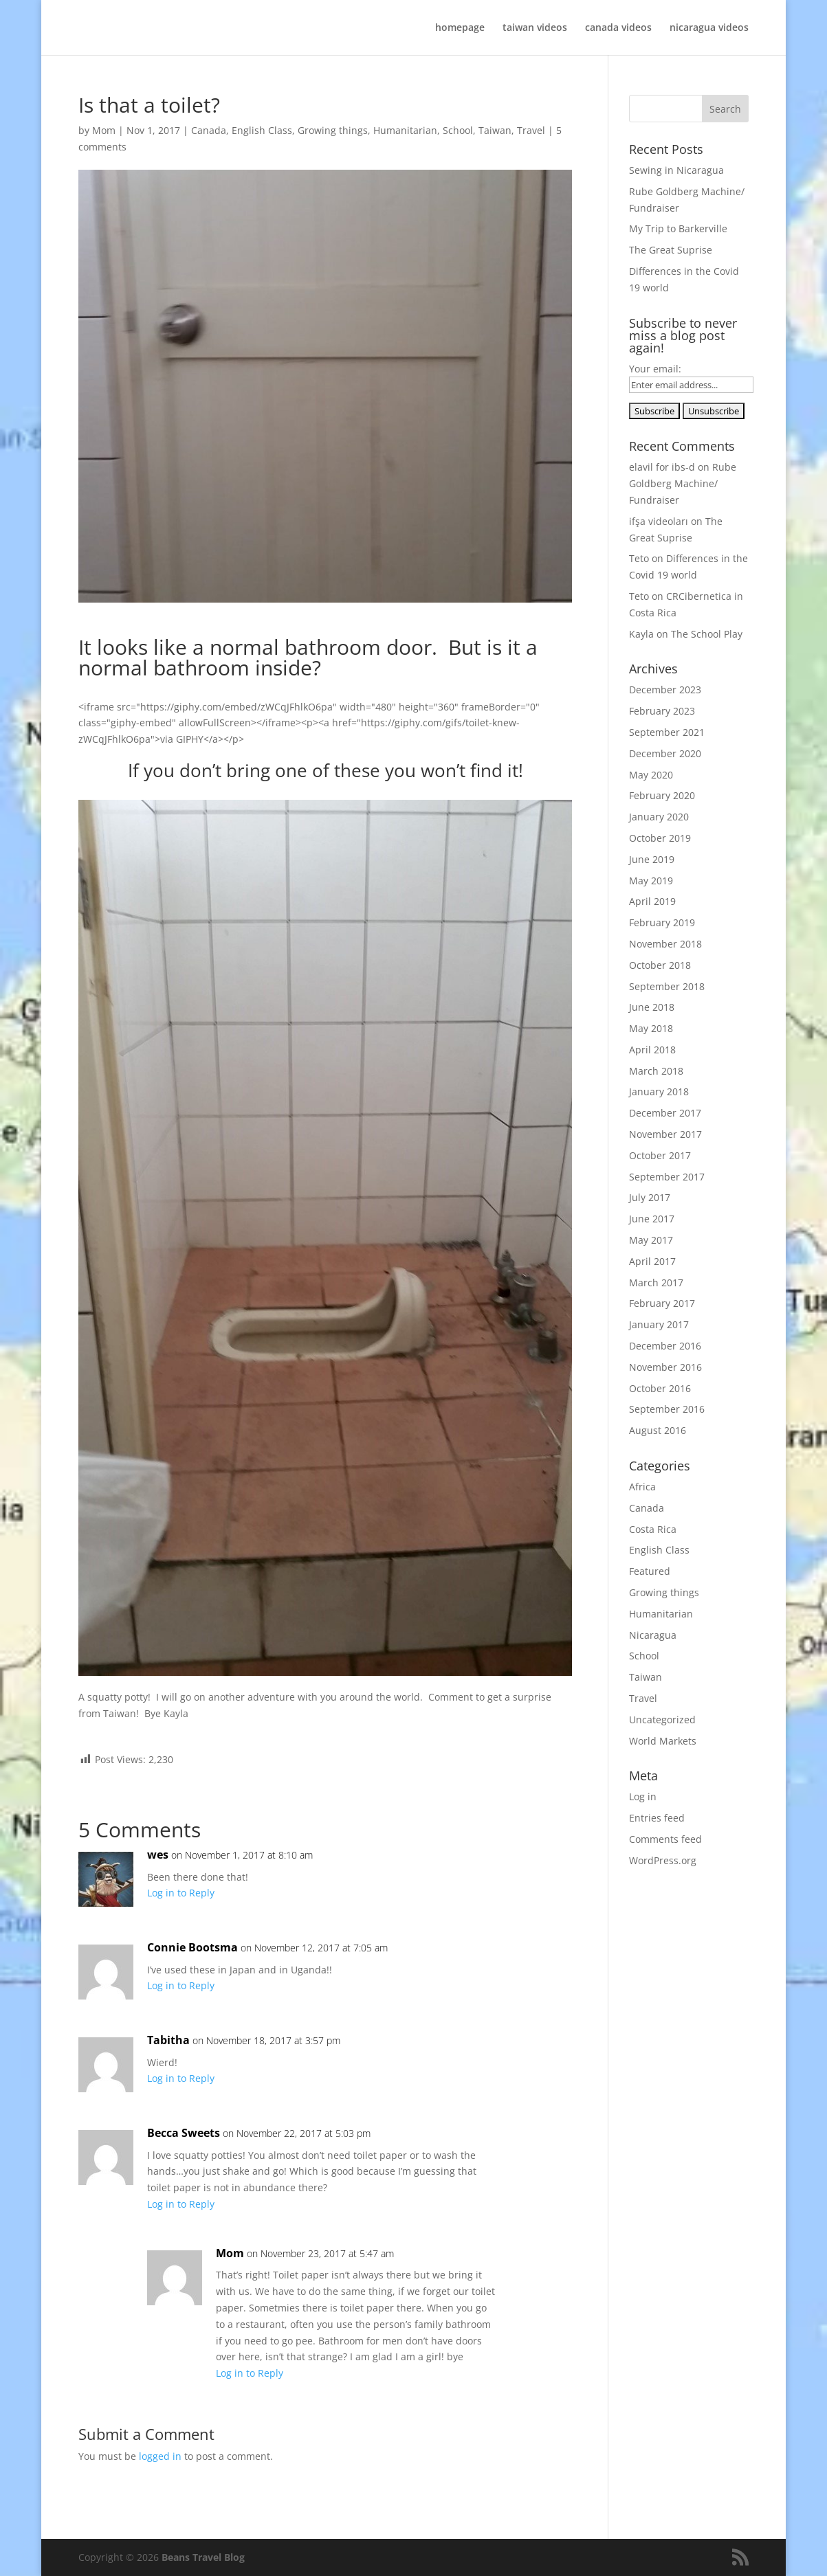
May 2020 (651, 774)
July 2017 (649, 1197)
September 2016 (667, 1408)
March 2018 (656, 1070)
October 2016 (660, 1388)
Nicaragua (652, 1635)
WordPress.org (662, 1860)
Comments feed (665, 1839)
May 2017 (651, 1239)
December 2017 (665, 1112)
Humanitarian (405, 130)
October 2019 (660, 837)
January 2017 (659, 1324)
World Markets (662, 1740)
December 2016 (665, 1345)
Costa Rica (652, 1529)
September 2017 (667, 1176)
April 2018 (652, 1049)
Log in (643, 1796)
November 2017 (665, 1134)
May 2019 (651, 880)
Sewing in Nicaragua (676, 170)
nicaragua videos (709, 28)
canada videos (618, 28)
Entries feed (657, 1817)
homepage (460, 28)
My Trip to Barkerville (678, 228)
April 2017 (652, 1261)
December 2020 (665, 753)
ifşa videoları (658, 521)
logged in (160, 2456)
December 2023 (665, 689)
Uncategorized (662, 1719)
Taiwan (494, 130)
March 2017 (656, 1282)
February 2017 (662, 1303)
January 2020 (659, 816)
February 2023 (662, 710)
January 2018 (659, 1091)
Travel (531, 130)
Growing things (333, 130)
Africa (642, 1486)
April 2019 (652, 901)
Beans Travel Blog (203, 2557)
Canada (208, 130)
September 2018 (667, 986)
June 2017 (651, 1218)
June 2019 (651, 859)
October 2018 (660, 965)
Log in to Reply (180, 1892)
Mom (103, 130)
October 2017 (660, 1155)
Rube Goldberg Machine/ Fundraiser (682, 483)
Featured (649, 1571)
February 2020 (662, 795)
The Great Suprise (670, 249)
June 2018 (651, 1006)
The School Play (706, 633)
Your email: (655, 368)
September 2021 (667, 732)
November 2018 (665, 943)
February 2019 (662, 922)
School (458, 130)
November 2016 (665, 1367)
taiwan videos (535, 28)
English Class (262, 130)
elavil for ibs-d (662, 466)
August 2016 (657, 1430)
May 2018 (651, 1028)
